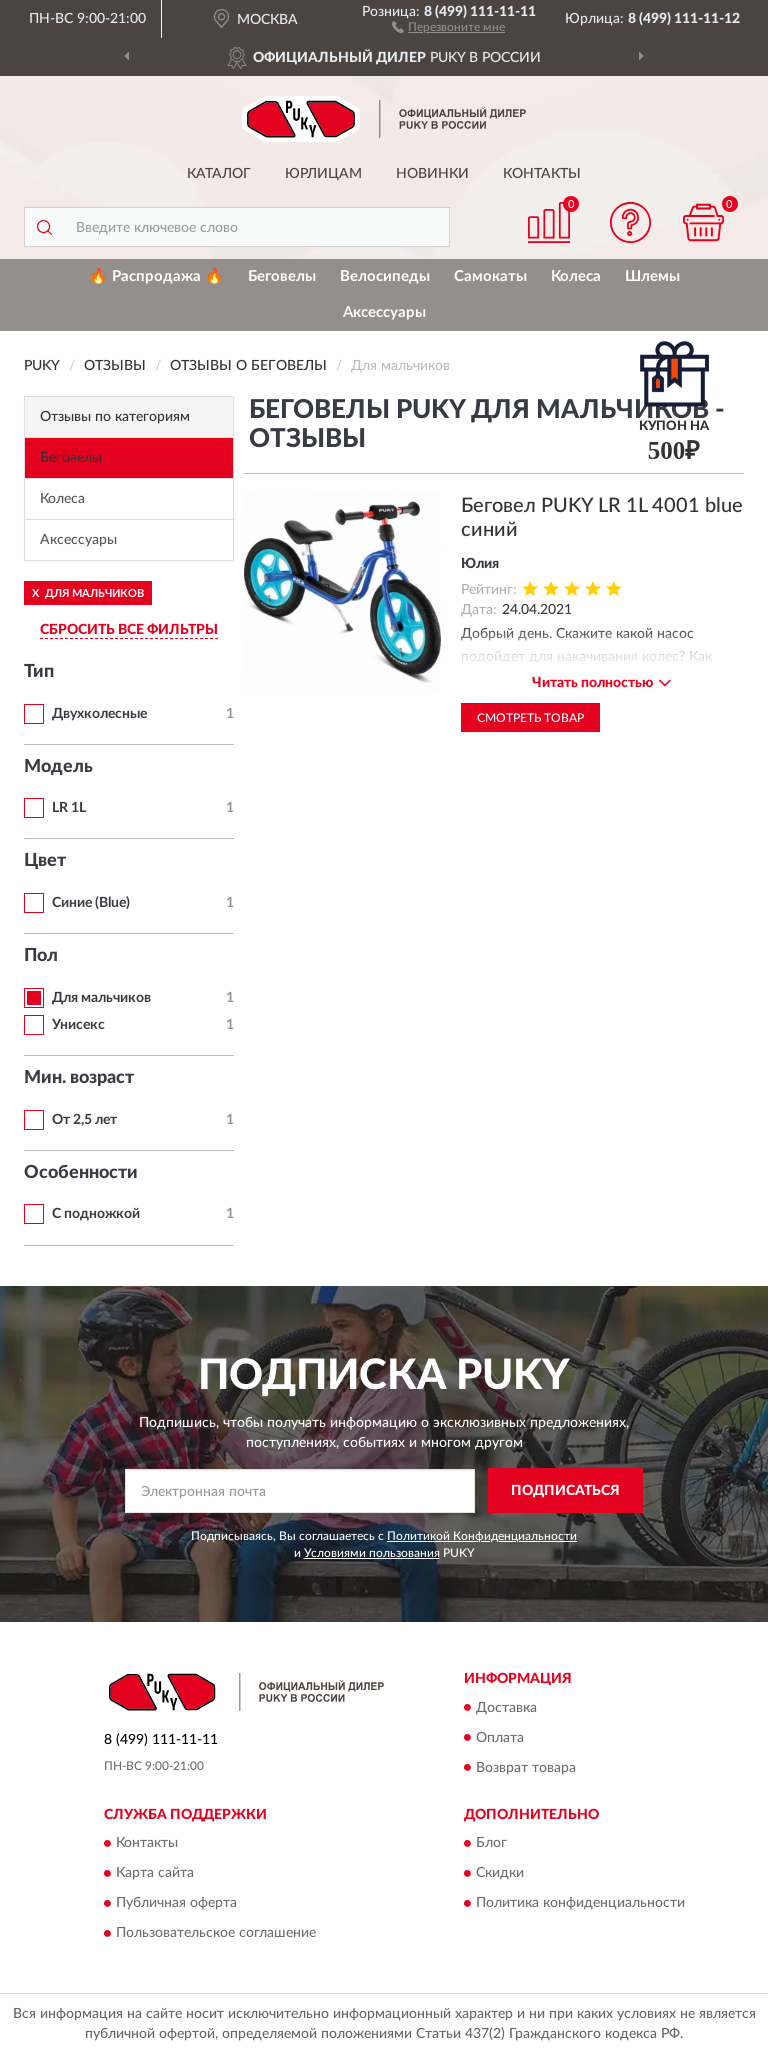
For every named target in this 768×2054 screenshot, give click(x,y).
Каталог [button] (219, 174)
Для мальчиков (101, 998)
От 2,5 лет (84, 1120)
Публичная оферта (176, 1903)
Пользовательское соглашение (216, 1933)
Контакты (542, 174)
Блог (491, 1843)
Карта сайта (155, 1873)
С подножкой (96, 1214)
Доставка (506, 1708)
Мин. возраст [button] (79, 1078)
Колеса (576, 276)
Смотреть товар (530, 718)
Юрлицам (323, 174)
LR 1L (69, 808)
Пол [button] (41, 956)
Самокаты (490, 276)
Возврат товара (526, 1768)
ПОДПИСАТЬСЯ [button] (565, 1491)
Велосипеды (385, 276)
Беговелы (282, 276)
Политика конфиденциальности (580, 1903)
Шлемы (652, 276)
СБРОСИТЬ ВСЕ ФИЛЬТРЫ (129, 630)
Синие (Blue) (91, 903)
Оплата (500, 1738)
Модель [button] (58, 767)
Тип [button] (39, 672)
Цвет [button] (45, 861)
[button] (448, 26)
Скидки (500, 1873)
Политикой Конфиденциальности (482, 1536)
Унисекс (78, 1025)
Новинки (432, 174)
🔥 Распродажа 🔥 (156, 276)
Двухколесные (99, 714)
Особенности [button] (81, 1173)
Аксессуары (384, 312)
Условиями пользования (372, 1553)
